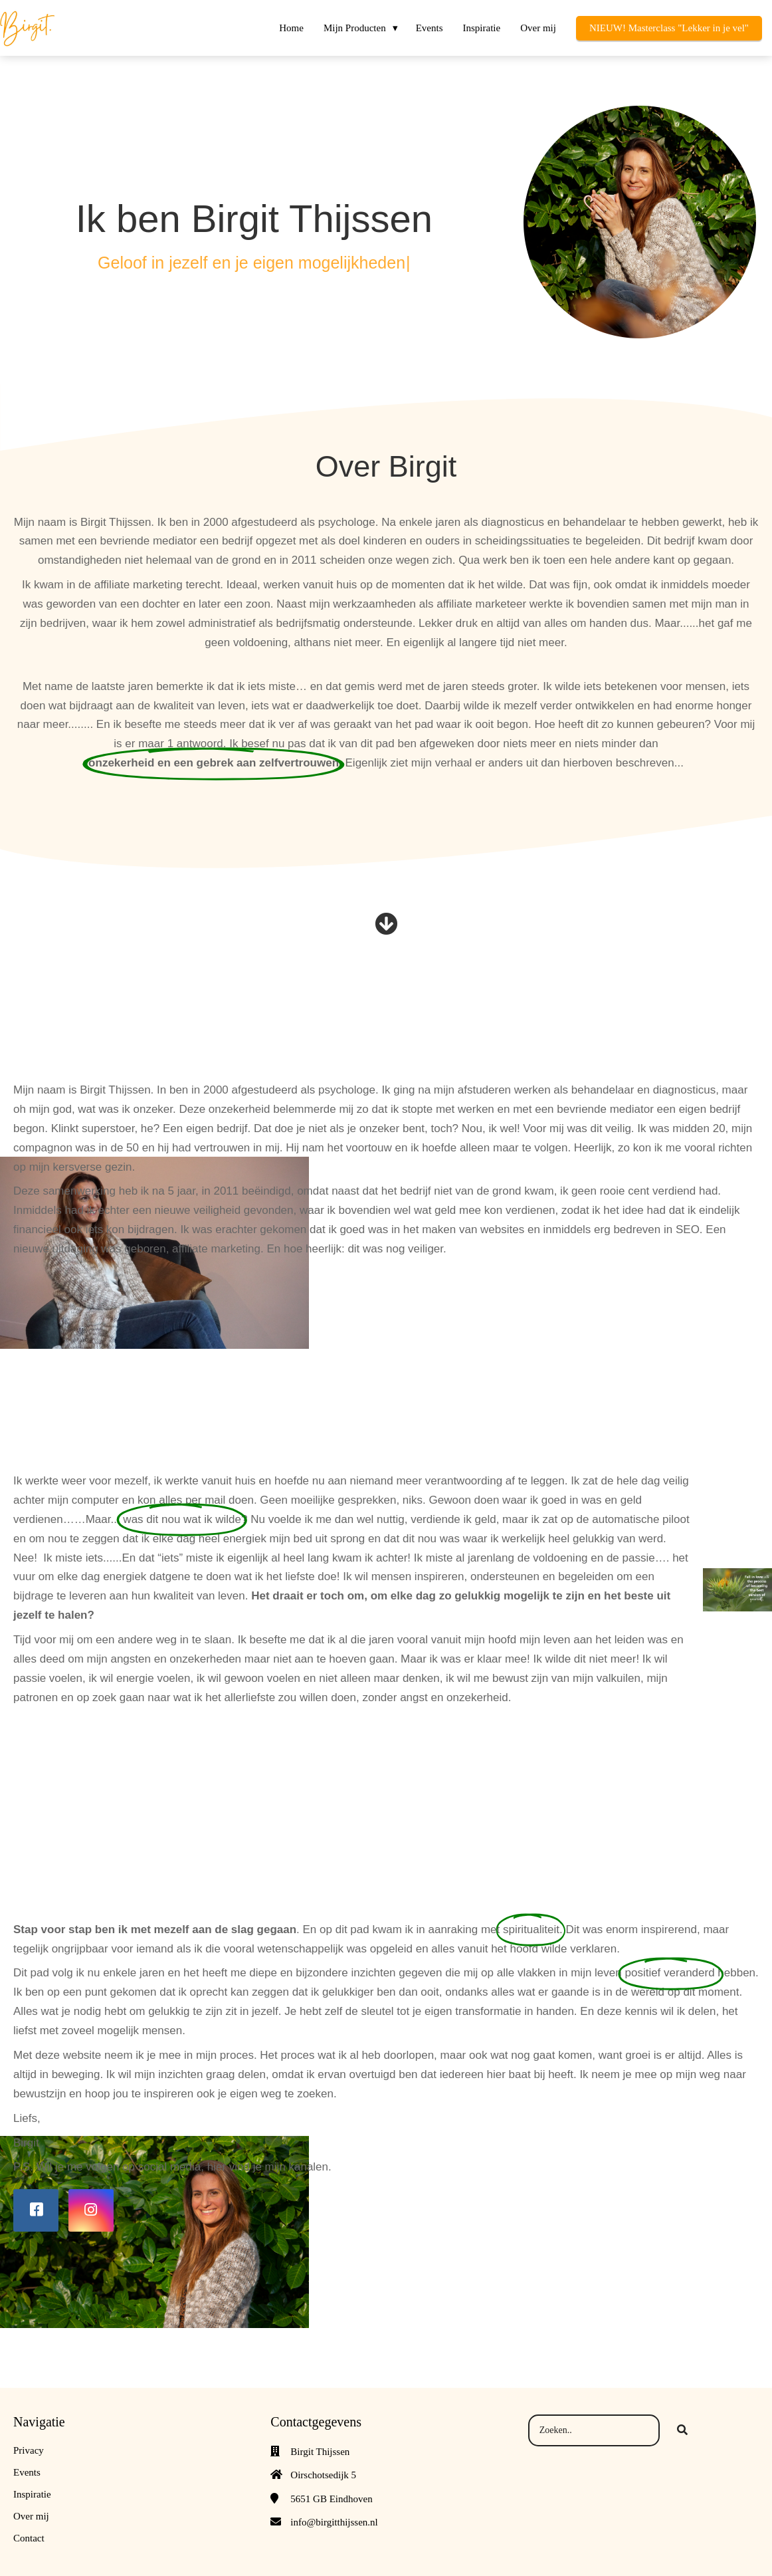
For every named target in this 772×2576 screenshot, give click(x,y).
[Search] (682, 2430)
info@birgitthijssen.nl (333, 2522)
